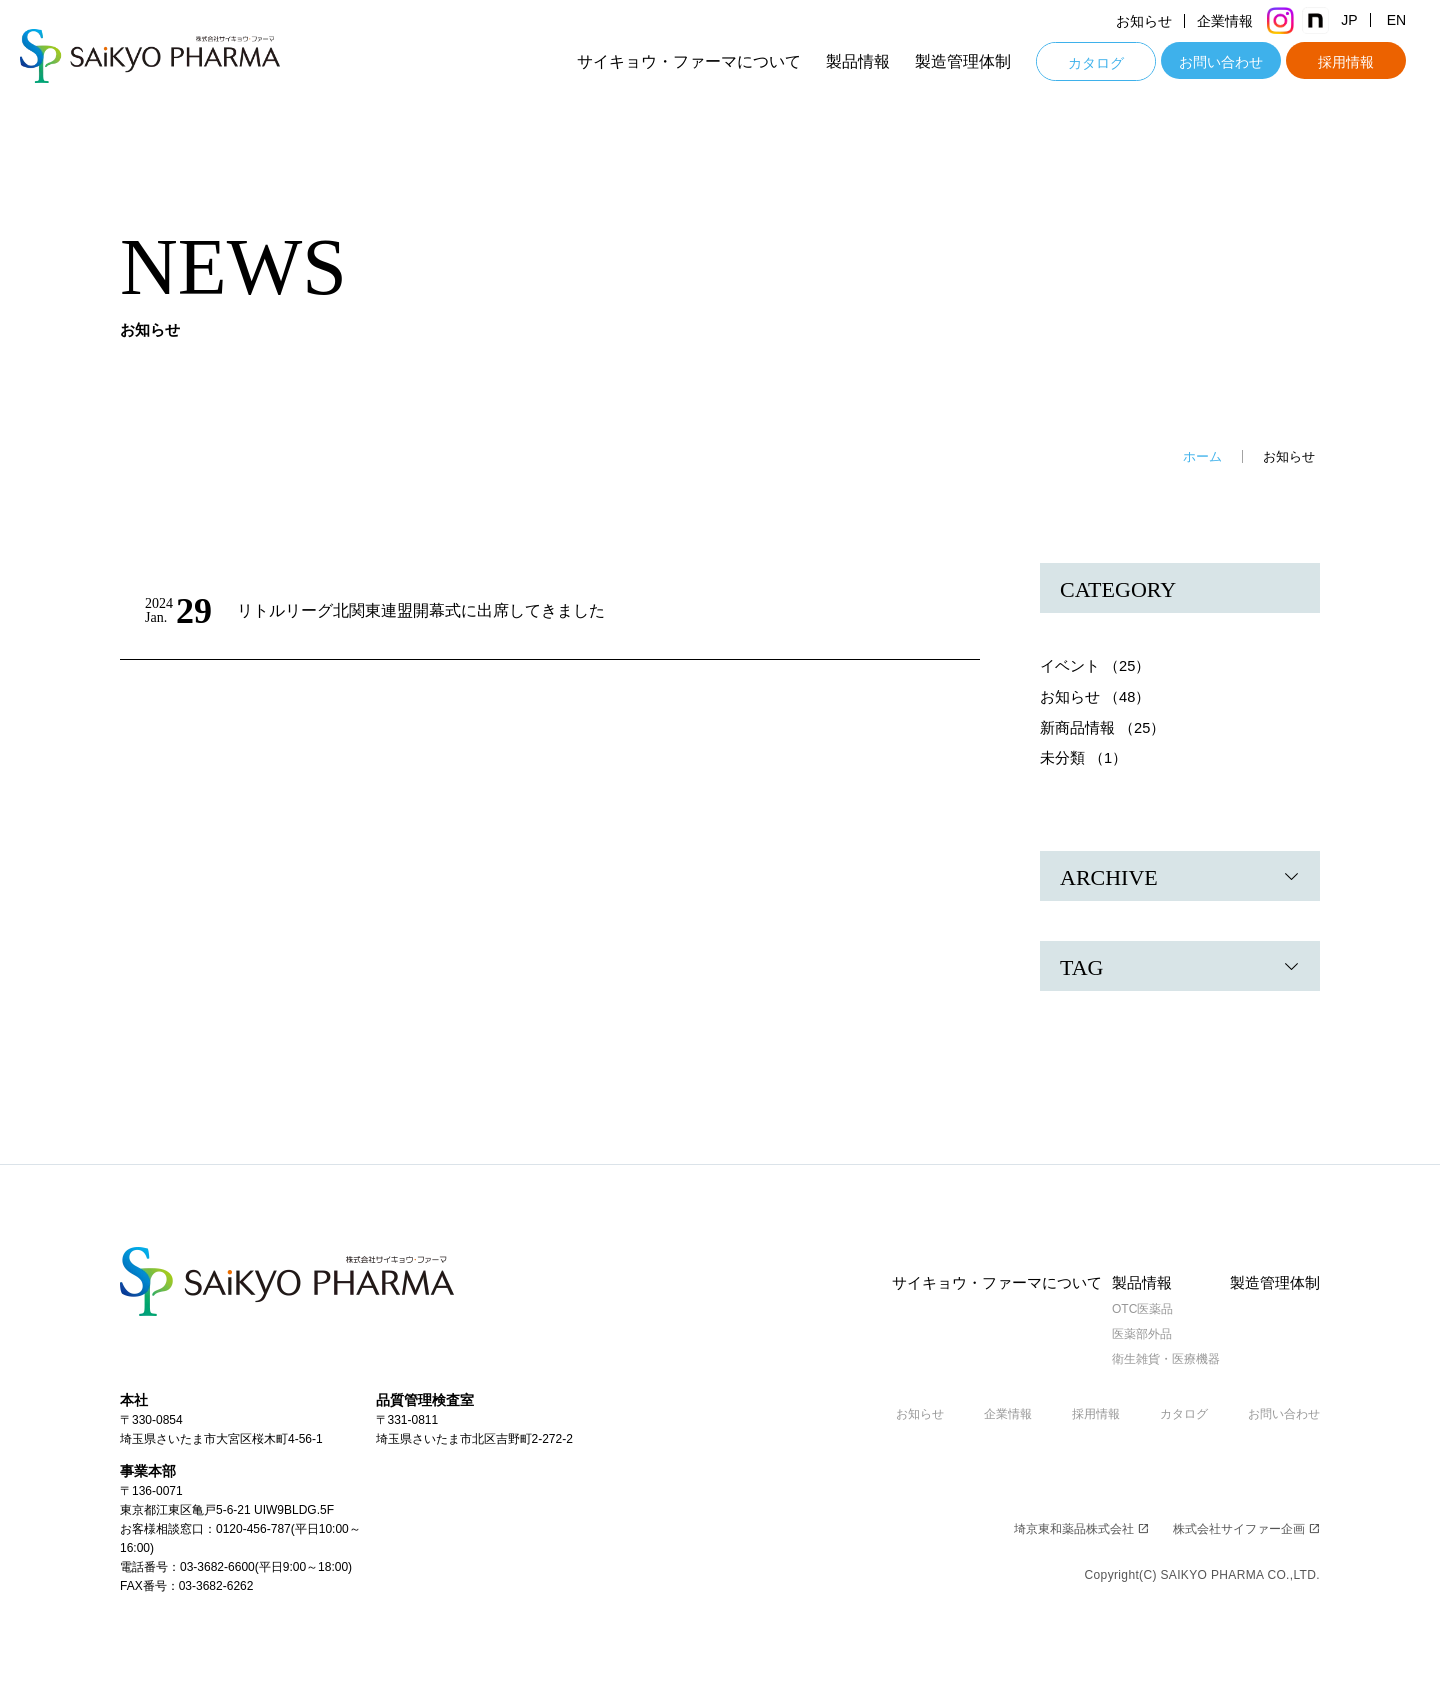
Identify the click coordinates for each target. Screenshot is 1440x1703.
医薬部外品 (1136, 1332)
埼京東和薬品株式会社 (1081, 1527)
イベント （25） (1095, 665)
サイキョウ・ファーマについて (703, 61)
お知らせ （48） (1095, 695)
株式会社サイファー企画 (1246, 1527)
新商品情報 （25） (1103, 725)
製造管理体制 (977, 61)
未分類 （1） (1084, 755)
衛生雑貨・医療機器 (1160, 1357)
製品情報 (872, 61)
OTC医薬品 (1136, 1307)
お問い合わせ (1235, 62)
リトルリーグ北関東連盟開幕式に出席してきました (432, 610)
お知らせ (1158, 21)
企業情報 (1239, 21)
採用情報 (1360, 62)
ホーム (1202, 456)
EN (1410, 21)
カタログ (1110, 63)
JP (1363, 21)
